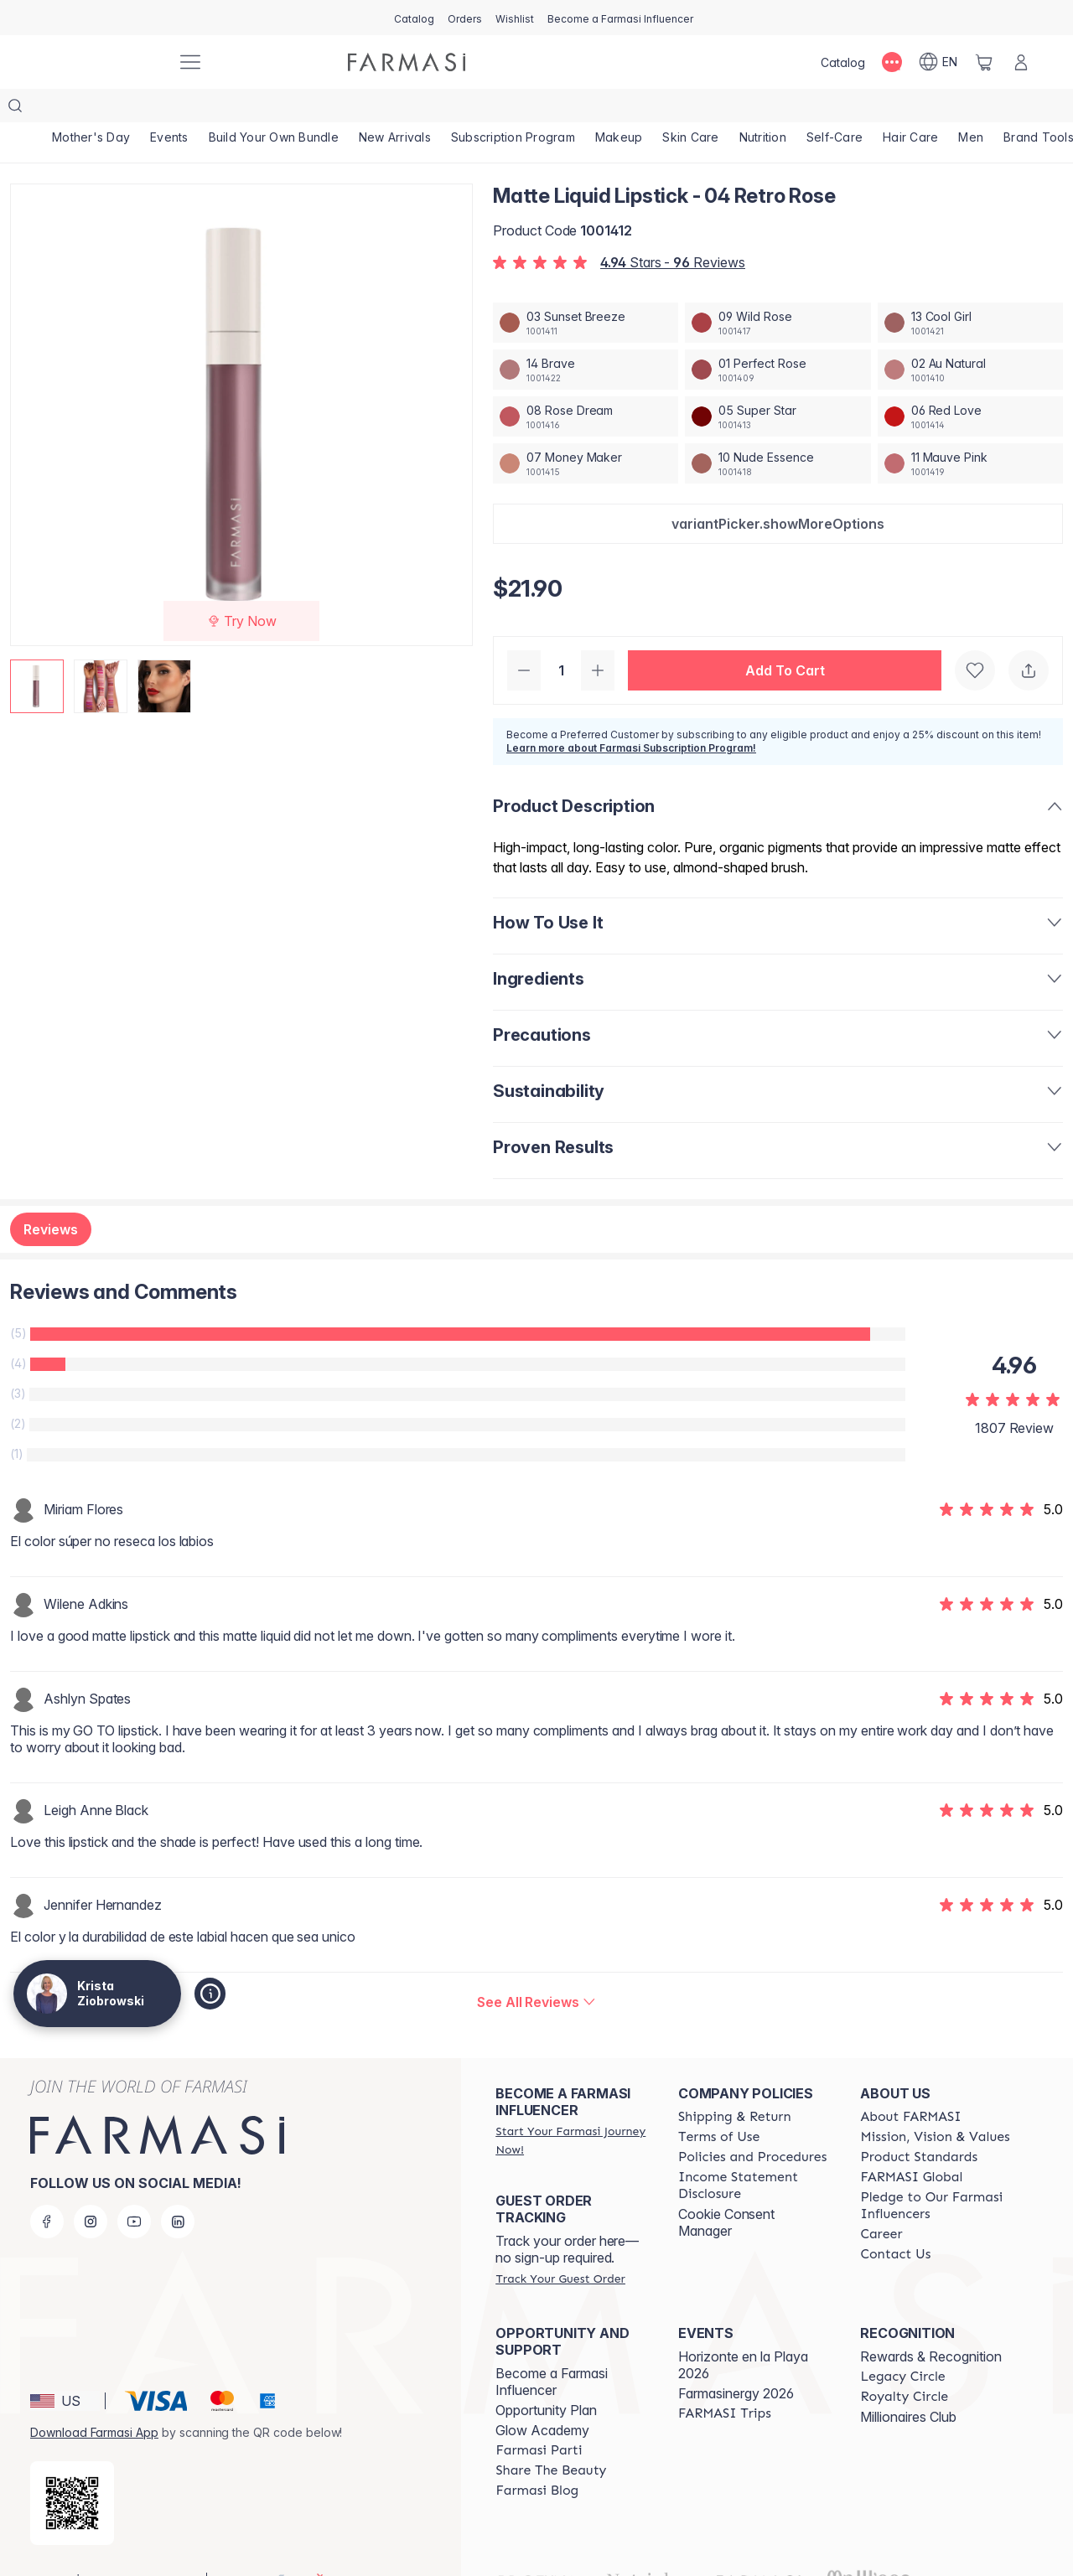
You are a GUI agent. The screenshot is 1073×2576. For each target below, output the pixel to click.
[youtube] (134, 2188)
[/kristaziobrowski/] (100, 62)
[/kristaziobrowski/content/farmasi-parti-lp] (538, 2416)
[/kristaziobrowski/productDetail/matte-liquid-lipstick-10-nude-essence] (777, 430)
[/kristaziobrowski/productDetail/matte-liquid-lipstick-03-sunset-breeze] (585, 289)
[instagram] (90, 2188)
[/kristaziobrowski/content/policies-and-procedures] (752, 2123)
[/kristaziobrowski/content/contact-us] (895, 2220)
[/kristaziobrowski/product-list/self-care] (834, 109)
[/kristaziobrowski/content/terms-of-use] (718, 2103)
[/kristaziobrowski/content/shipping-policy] (734, 2083)
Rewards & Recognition (931, 2323)
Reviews (50, 1195)
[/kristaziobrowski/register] (465, 18)
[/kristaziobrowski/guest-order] (560, 2245)
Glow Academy (542, 2396)
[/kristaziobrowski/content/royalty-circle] (904, 2363)
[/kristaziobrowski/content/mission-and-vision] (934, 2103)
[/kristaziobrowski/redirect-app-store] (72, 2469)
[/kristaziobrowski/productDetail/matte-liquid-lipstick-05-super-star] (777, 383)
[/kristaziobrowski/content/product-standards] (918, 2123)
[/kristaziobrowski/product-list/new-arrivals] (395, 109)
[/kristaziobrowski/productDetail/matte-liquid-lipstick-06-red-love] (970, 383)
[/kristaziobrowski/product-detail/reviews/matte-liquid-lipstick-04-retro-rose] (536, 1968)
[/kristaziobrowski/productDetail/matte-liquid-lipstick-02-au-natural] (970, 336)
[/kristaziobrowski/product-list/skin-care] (690, 109)
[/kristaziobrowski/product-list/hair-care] (910, 109)
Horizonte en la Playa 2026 (743, 2331)
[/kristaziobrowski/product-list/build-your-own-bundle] (274, 109)
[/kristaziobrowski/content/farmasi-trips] (724, 2380)
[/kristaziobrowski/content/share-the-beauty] (550, 2437)
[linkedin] (177, 2188)
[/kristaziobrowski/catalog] (414, 18)
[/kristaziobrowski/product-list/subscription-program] (513, 109)
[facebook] (47, 2188)
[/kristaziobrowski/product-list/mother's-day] (91, 109)
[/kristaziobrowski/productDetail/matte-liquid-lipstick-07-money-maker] (585, 430)
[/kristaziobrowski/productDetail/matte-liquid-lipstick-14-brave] (585, 336)
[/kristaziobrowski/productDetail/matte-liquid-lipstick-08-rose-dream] (585, 383)
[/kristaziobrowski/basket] (984, 62)
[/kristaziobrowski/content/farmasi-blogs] (536, 2457)
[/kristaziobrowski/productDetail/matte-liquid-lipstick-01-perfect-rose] (777, 336)
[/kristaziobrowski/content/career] (881, 2200)
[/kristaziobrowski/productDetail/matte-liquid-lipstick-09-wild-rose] (777, 289)
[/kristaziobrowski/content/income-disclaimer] (754, 2152)
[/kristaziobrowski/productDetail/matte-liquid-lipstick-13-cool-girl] (970, 289)
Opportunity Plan (546, 2376)
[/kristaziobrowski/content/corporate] (911, 2143)
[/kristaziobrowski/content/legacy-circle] (902, 2343)
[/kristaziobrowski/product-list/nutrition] (762, 109)
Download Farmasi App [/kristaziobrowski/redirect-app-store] (94, 2399)
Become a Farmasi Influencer (551, 2348)
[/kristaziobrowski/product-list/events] (169, 109)
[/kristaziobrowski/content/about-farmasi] (910, 2083)
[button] (778, 490)
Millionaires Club (908, 2383)
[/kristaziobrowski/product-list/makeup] (619, 109)
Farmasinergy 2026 (736, 2359)
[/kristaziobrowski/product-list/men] (970, 109)
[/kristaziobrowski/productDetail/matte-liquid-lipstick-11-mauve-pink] (970, 430)
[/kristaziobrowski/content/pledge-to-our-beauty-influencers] (936, 2172)
